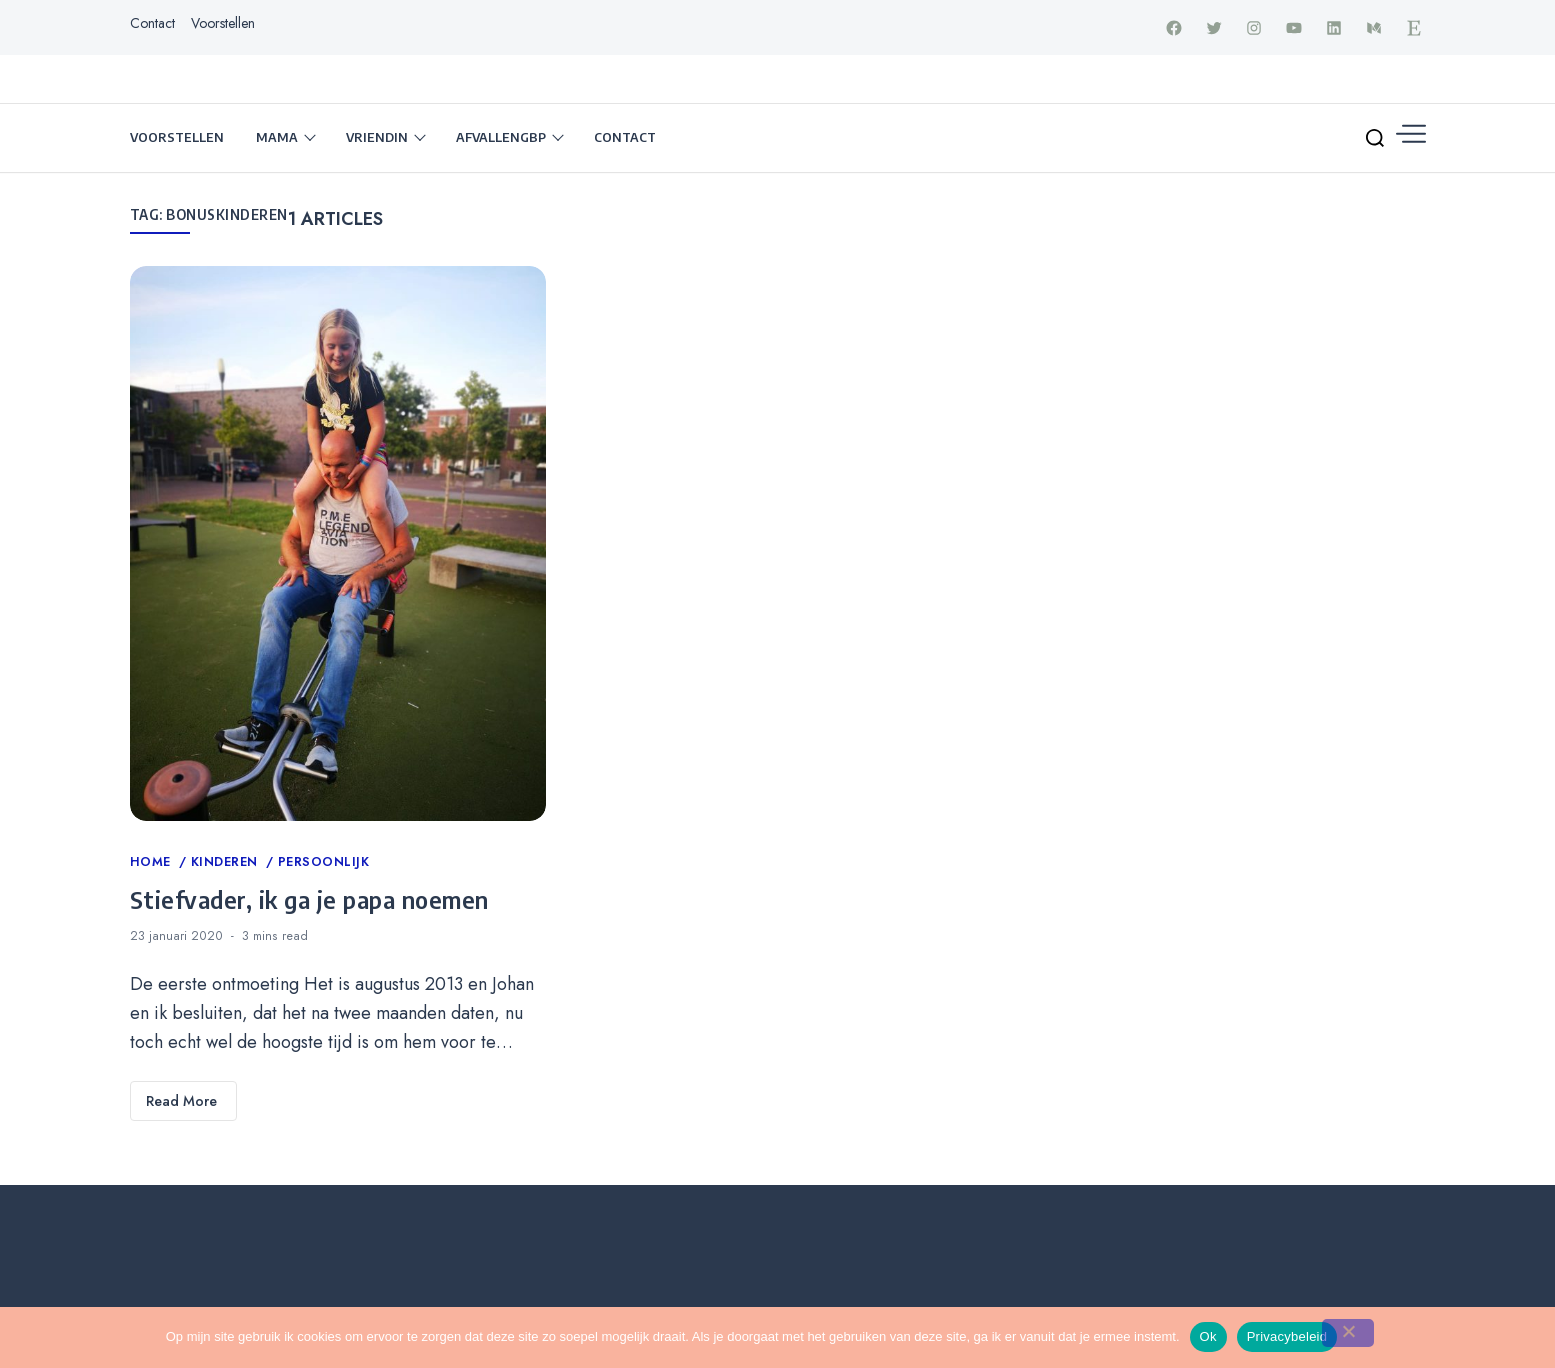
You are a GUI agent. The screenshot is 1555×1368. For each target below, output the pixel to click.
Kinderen (227, 864)
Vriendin (377, 139)
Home (153, 864)
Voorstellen (223, 24)
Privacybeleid (1287, 1336)
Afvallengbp (501, 139)
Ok (1208, 1336)
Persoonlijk (324, 864)
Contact (152, 24)
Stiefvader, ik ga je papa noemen (309, 900)
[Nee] (1348, 1333)
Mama (277, 139)
